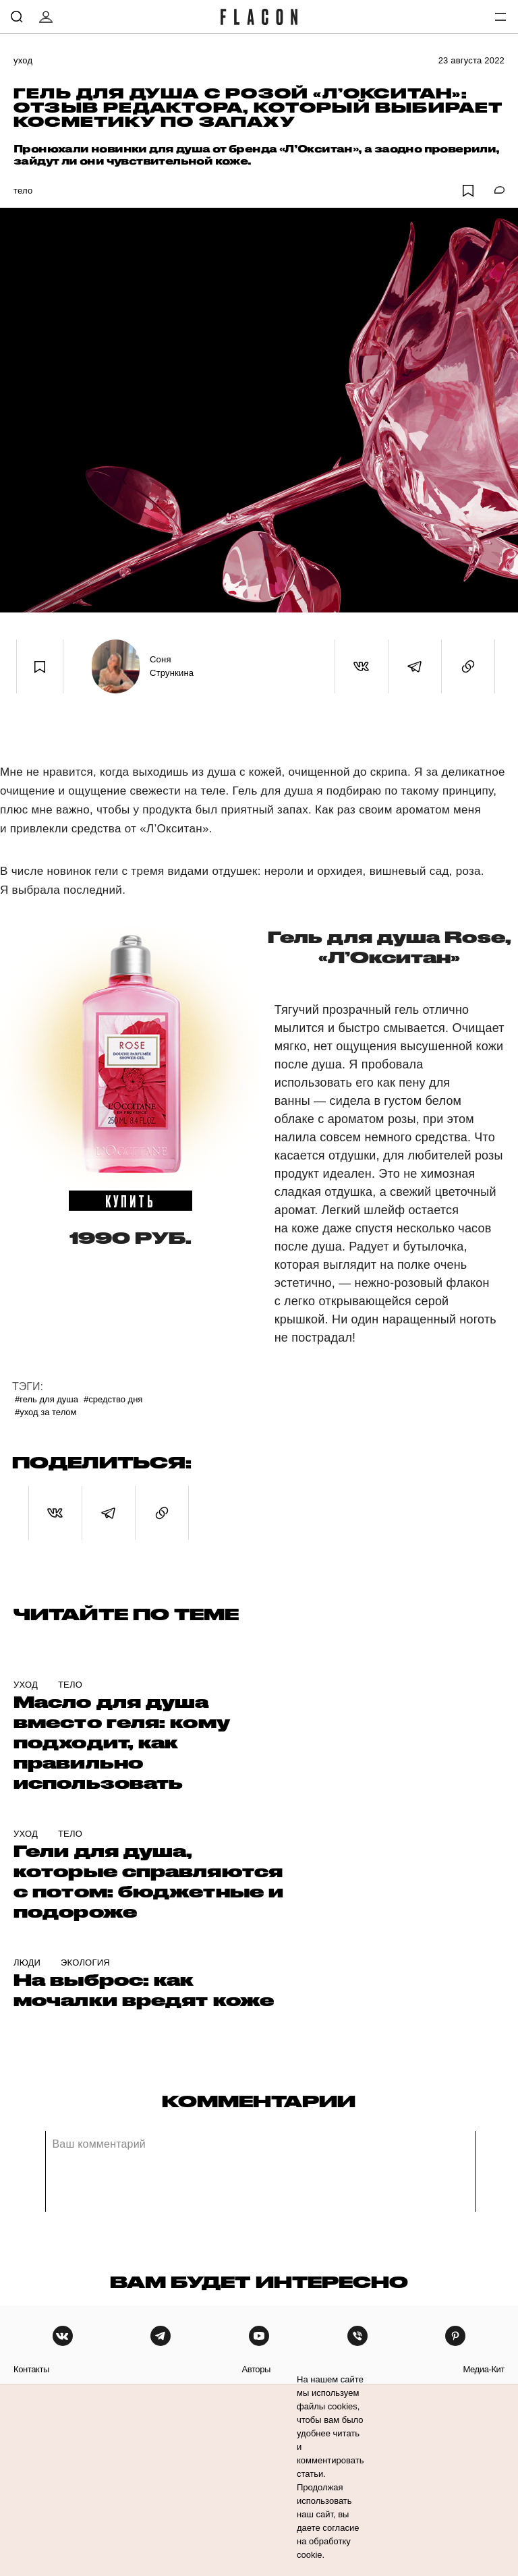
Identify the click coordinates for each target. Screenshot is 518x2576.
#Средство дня (113, 1399)
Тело (22, 190)
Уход (22, 60)
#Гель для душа (46, 1399)
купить (130, 1201)
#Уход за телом (46, 1412)
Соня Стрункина (172, 666)
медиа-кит (484, 2369)
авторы (255, 2369)
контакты (31, 2369)
